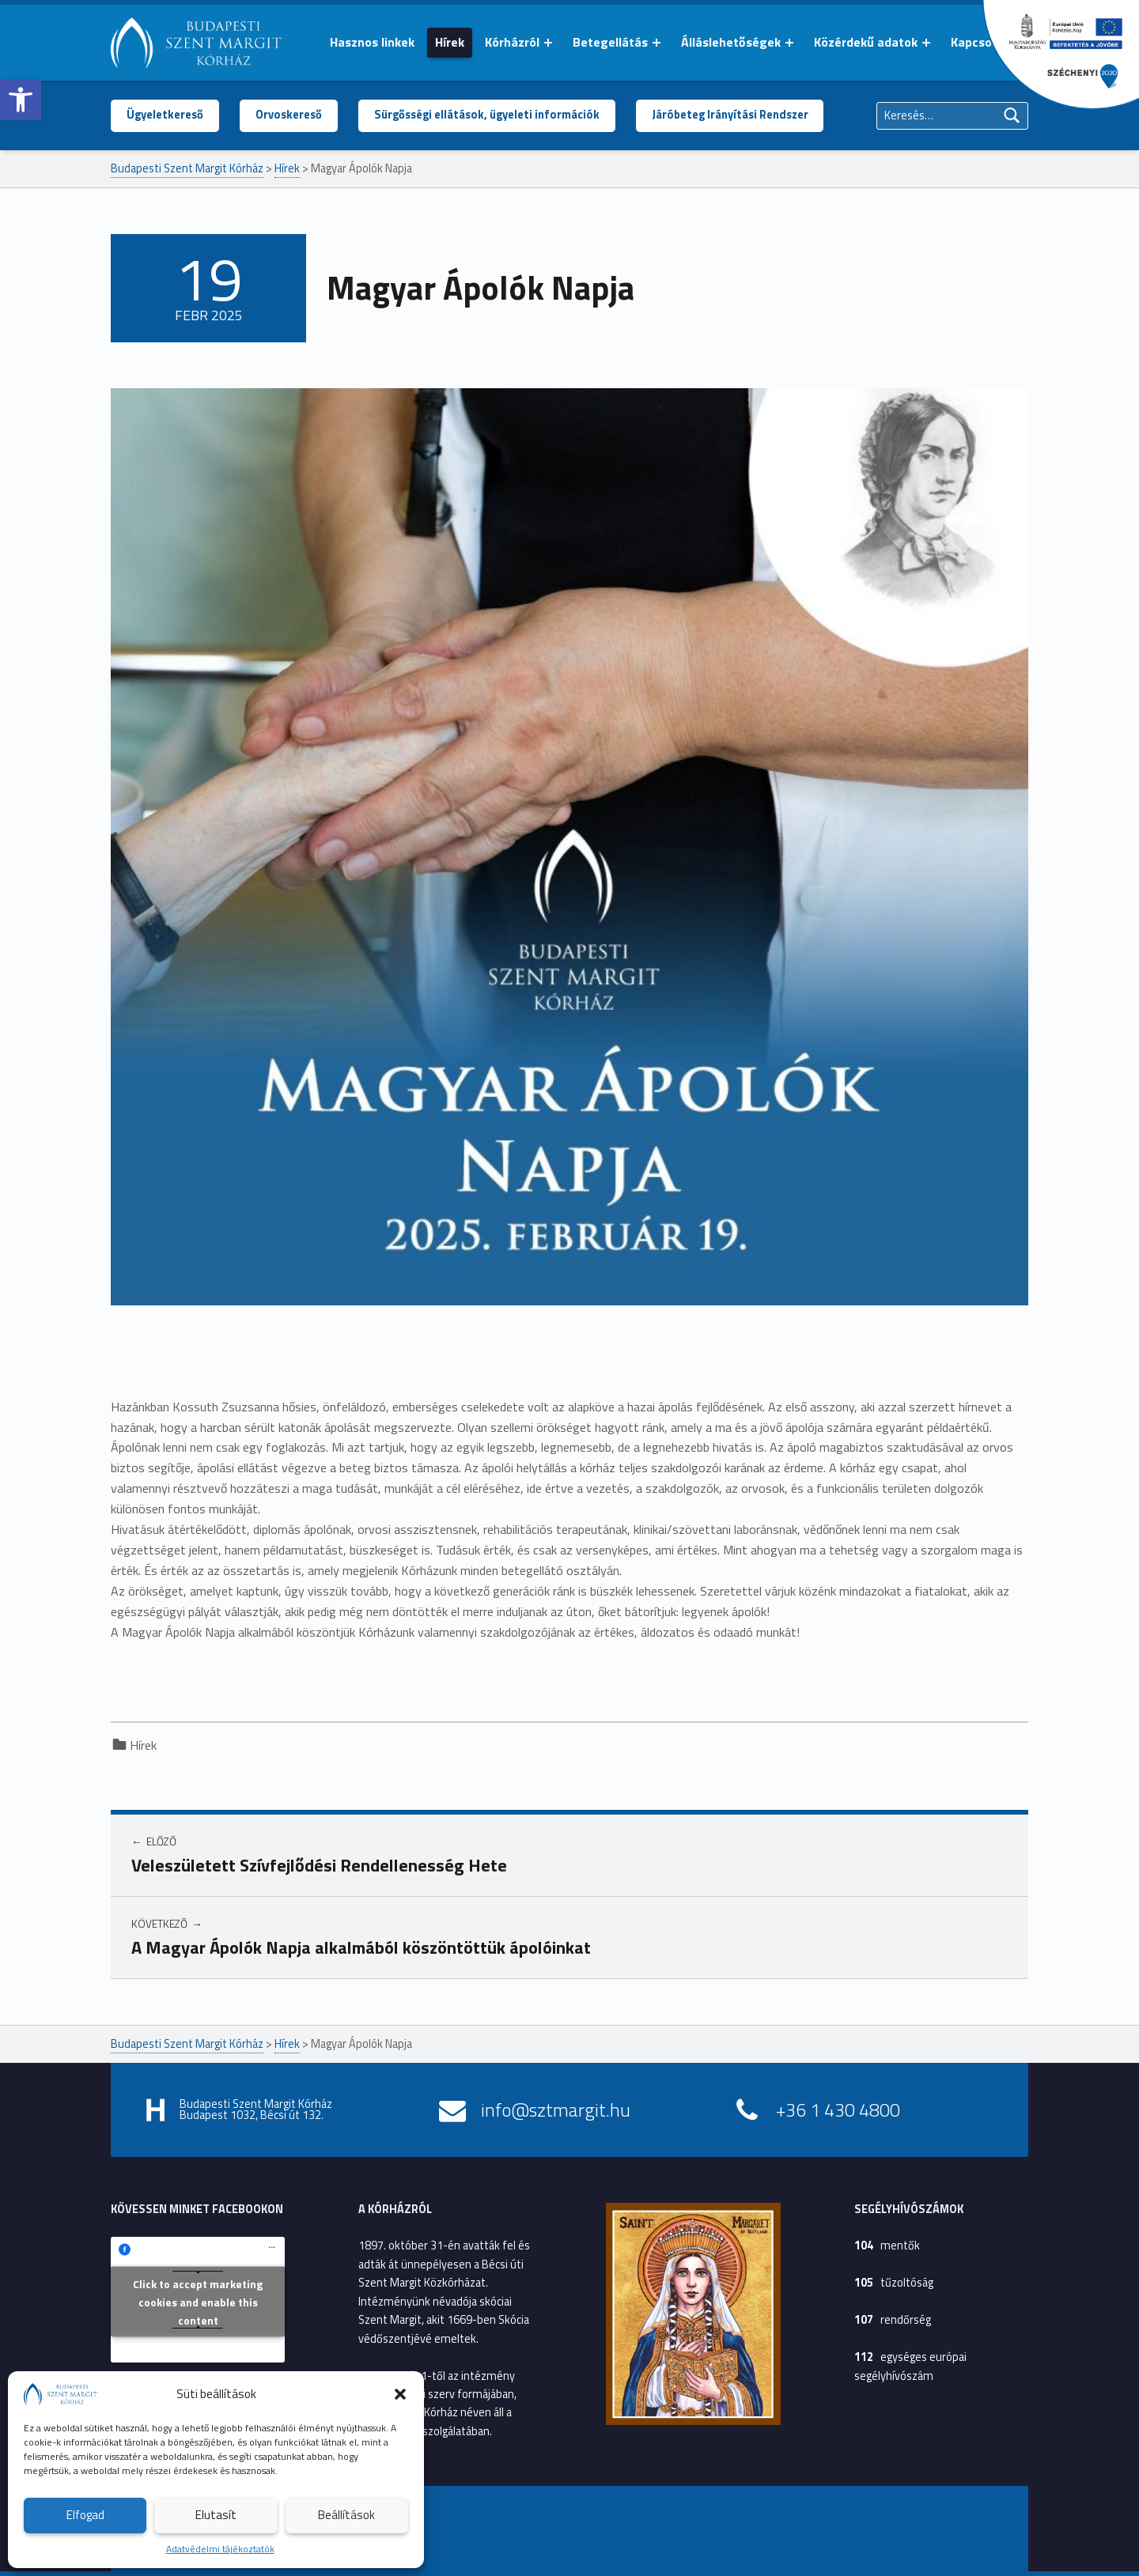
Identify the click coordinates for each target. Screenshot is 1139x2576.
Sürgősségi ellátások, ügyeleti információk (487, 114)
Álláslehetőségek (731, 41)
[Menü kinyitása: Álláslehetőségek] (789, 43)
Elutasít (216, 2515)
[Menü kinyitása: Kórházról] (548, 43)
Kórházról (512, 41)
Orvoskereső (288, 114)
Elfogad (85, 2515)
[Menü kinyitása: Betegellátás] (656, 43)
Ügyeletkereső (165, 114)
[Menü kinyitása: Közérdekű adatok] (926, 43)
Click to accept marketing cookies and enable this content (198, 2301)
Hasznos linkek (372, 41)
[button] (20, 99)
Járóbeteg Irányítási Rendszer (730, 114)
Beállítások (346, 2515)
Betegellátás (610, 41)
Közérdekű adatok (866, 41)
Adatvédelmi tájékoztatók (220, 2548)
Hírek (449, 41)
